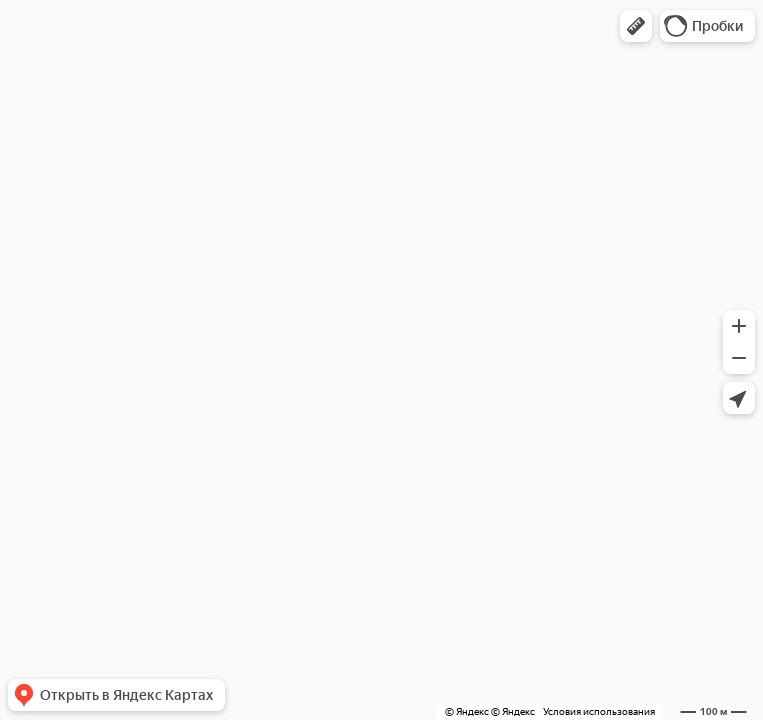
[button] (636, 26)
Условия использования (599, 711)
